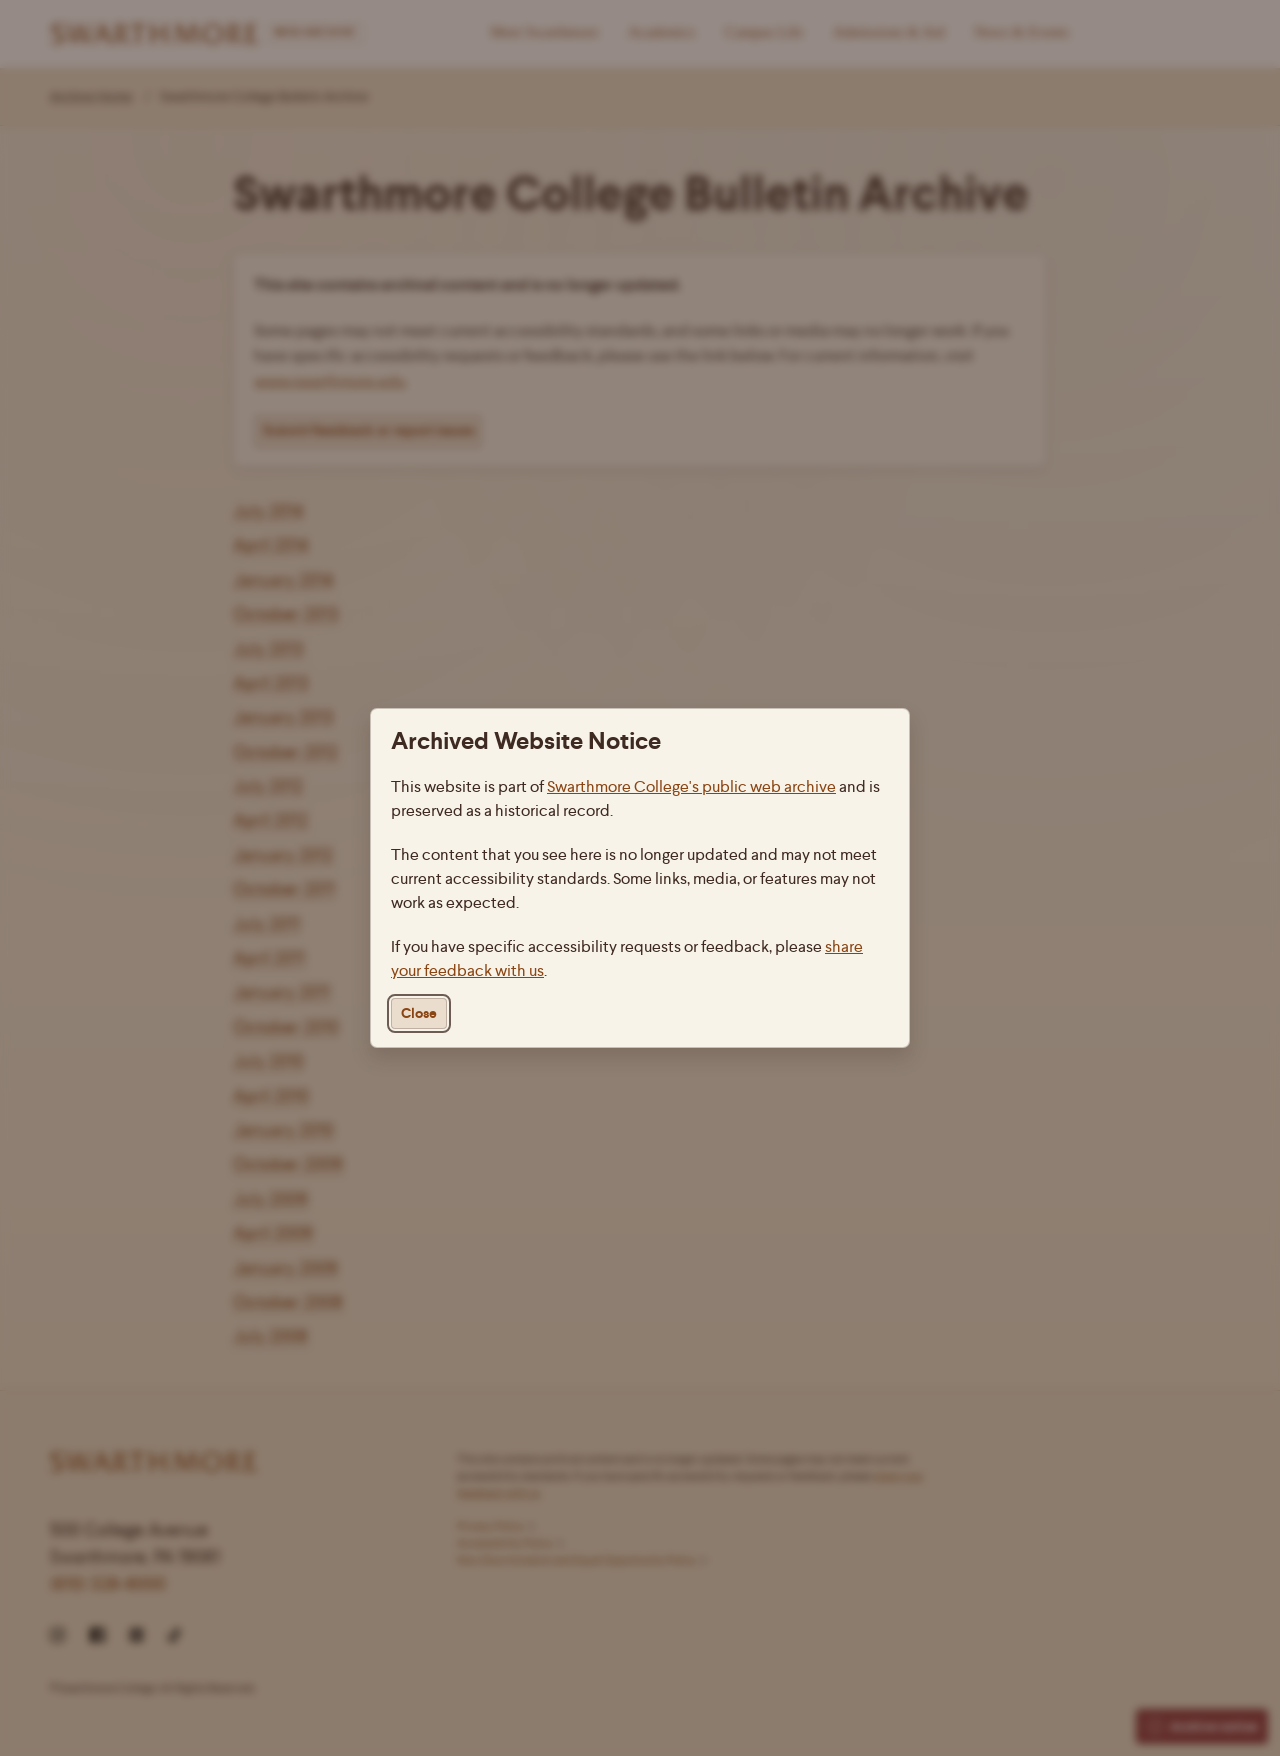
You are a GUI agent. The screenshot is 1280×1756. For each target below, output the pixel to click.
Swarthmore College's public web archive (691, 786)
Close (419, 1013)
